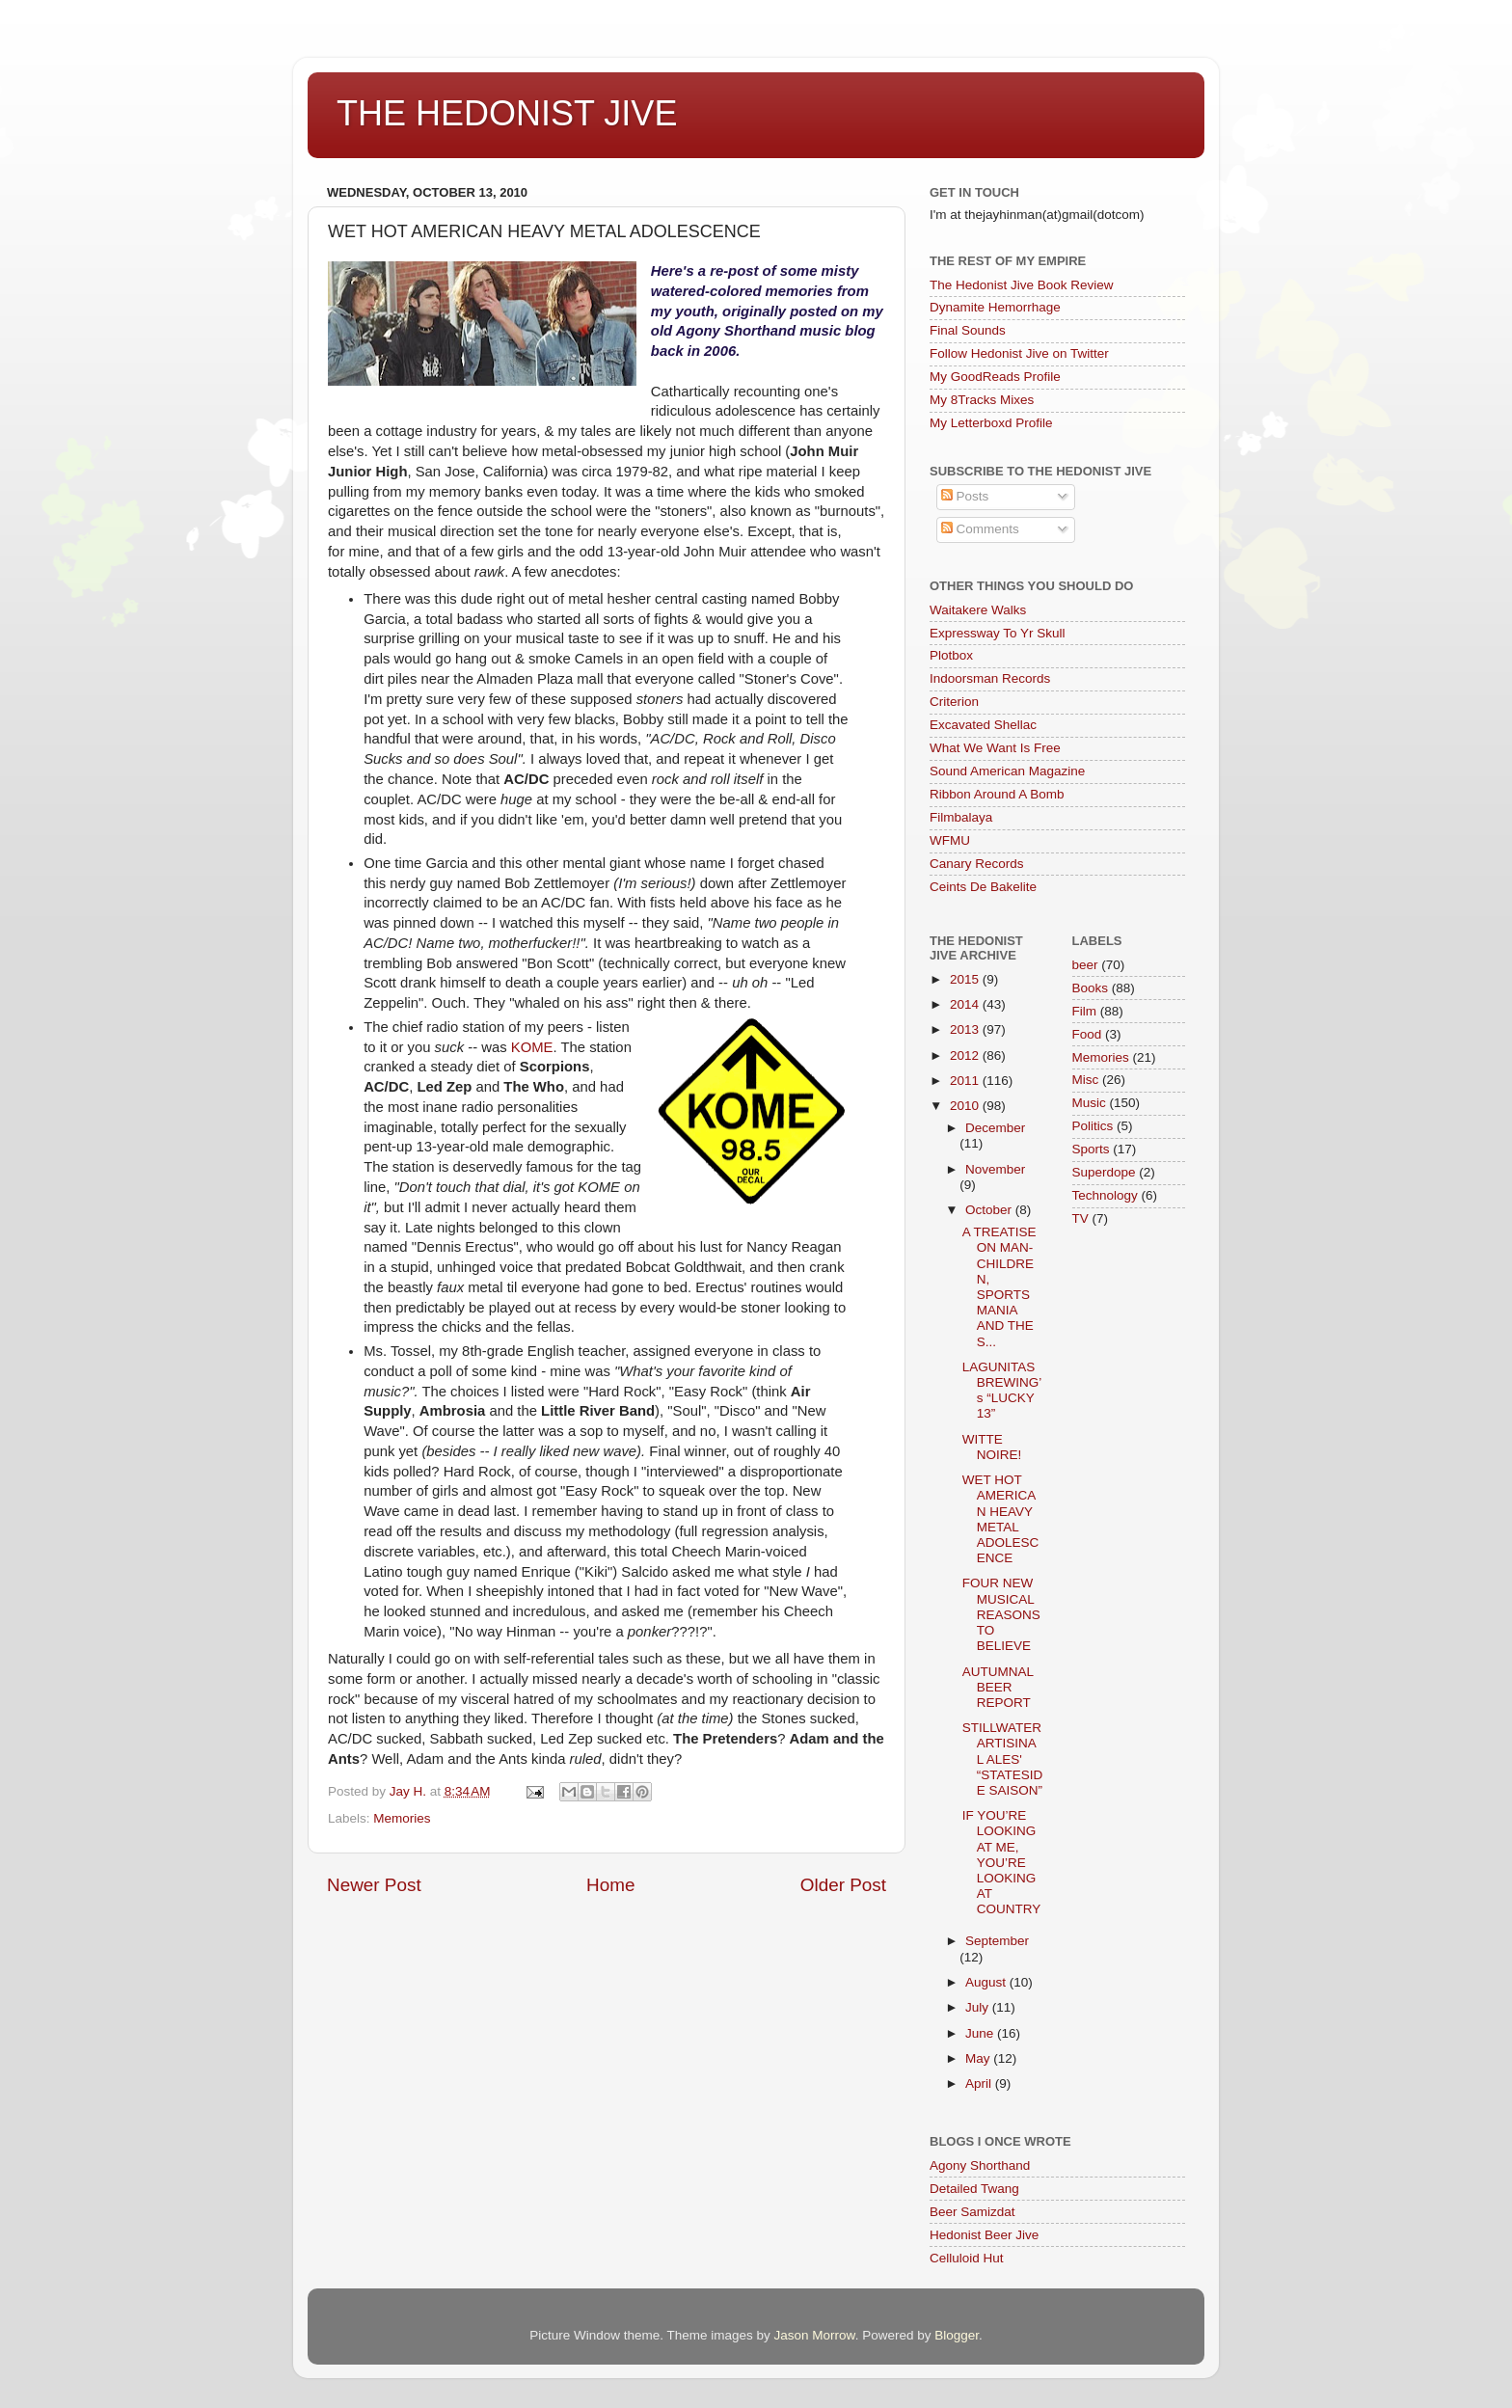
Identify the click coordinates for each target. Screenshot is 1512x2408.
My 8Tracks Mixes (982, 399)
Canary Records (977, 863)
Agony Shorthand (980, 2165)
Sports (1091, 1149)
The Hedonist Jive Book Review (1022, 285)
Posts (965, 496)
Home (610, 1885)
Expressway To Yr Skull (998, 633)
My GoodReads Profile (995, 376)
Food (1087, 1034)
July (978, 2007)
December (995, 1128)
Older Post (843, 1885)
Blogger (956, 2335)
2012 (966, 1055)
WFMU (950, 840)
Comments (980, 529)
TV (1080, 1218)
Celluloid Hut (967, 2258)
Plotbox (951, 655)
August (987, 1982)
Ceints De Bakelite (983, 886)
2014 (966, 1004)
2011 (966, 1080)
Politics (1093, 1126)
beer (1085, 965)
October (990, 1210)
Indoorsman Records (990, 678)
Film (1084, 1011)
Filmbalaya (961, 817)
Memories (401, 1818)
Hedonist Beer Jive (984, 2235)
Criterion (954, 701)
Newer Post (374, 1885)
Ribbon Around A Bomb (997, 794)
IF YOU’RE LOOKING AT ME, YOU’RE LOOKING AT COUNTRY (1001, 1862)
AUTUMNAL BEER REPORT (998, 1687)
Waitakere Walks (978, 610)
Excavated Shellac (983, 724)
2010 (966, 1105)
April (980, 2083)
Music (1089, 1103)
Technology (1105, 1195)
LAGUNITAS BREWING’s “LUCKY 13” (1002, 1390)
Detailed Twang (974, 2188)
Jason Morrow (814, 2335)
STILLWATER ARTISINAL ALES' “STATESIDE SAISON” (1002, 1759)
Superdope (1104, 1172)
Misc (1085, 1079)
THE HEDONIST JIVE (507, 113)
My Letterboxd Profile (991, 423)
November (995, 1169)
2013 (966, 1029)
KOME (532, 1047)
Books (1090, 988)
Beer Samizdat (972, 2212)
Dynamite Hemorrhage (995, 307)
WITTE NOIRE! (992, 1447)
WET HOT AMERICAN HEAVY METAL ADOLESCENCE (1001, 1519)
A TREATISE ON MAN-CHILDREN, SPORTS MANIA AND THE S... (999, 1286)
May (979, 2058)
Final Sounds (968, 330)
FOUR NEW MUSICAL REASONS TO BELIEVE (1001, 1614)
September (997, 1941)
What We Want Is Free (995, 748)
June (981, 2033)
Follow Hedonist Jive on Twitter (1019, 353)
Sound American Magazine (1007, 771)
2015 (966, 979)
